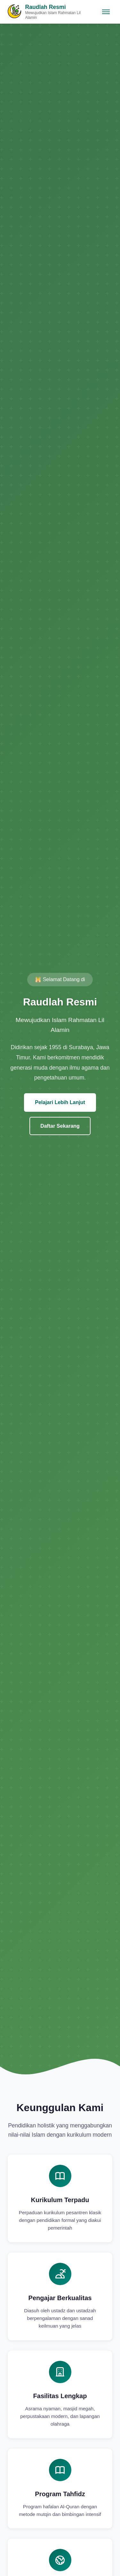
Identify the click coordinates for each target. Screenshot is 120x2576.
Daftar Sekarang (60, 1126)
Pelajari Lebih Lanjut (60, 1102)
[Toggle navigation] (106, 12)
